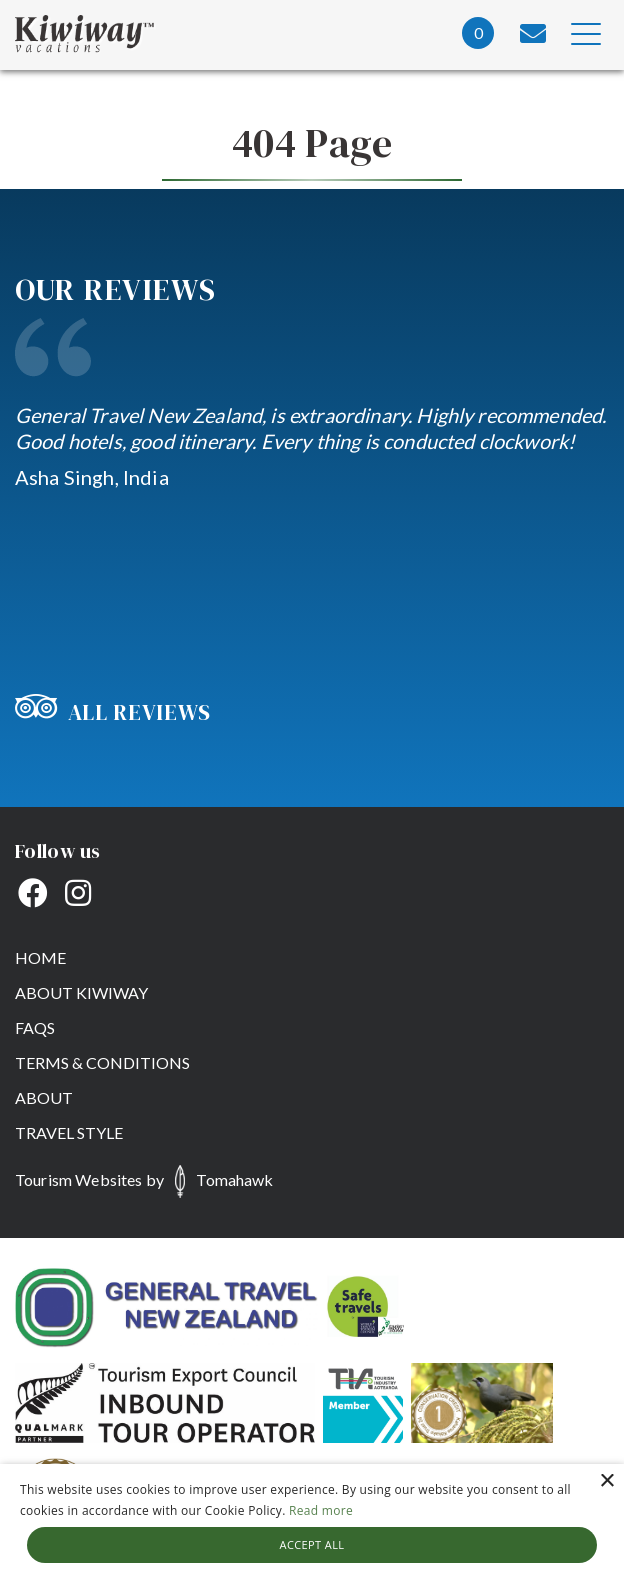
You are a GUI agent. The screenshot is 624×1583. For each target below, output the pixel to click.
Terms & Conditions (102, 1062)
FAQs (35, 1027)
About (44, 1097)
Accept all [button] (312, 1544)
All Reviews (113, 712)
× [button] (606, 1481)
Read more (321, 1510)
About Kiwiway (81, 992)
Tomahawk (234, 1179)
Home (40, 957)
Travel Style (69, 1132)
